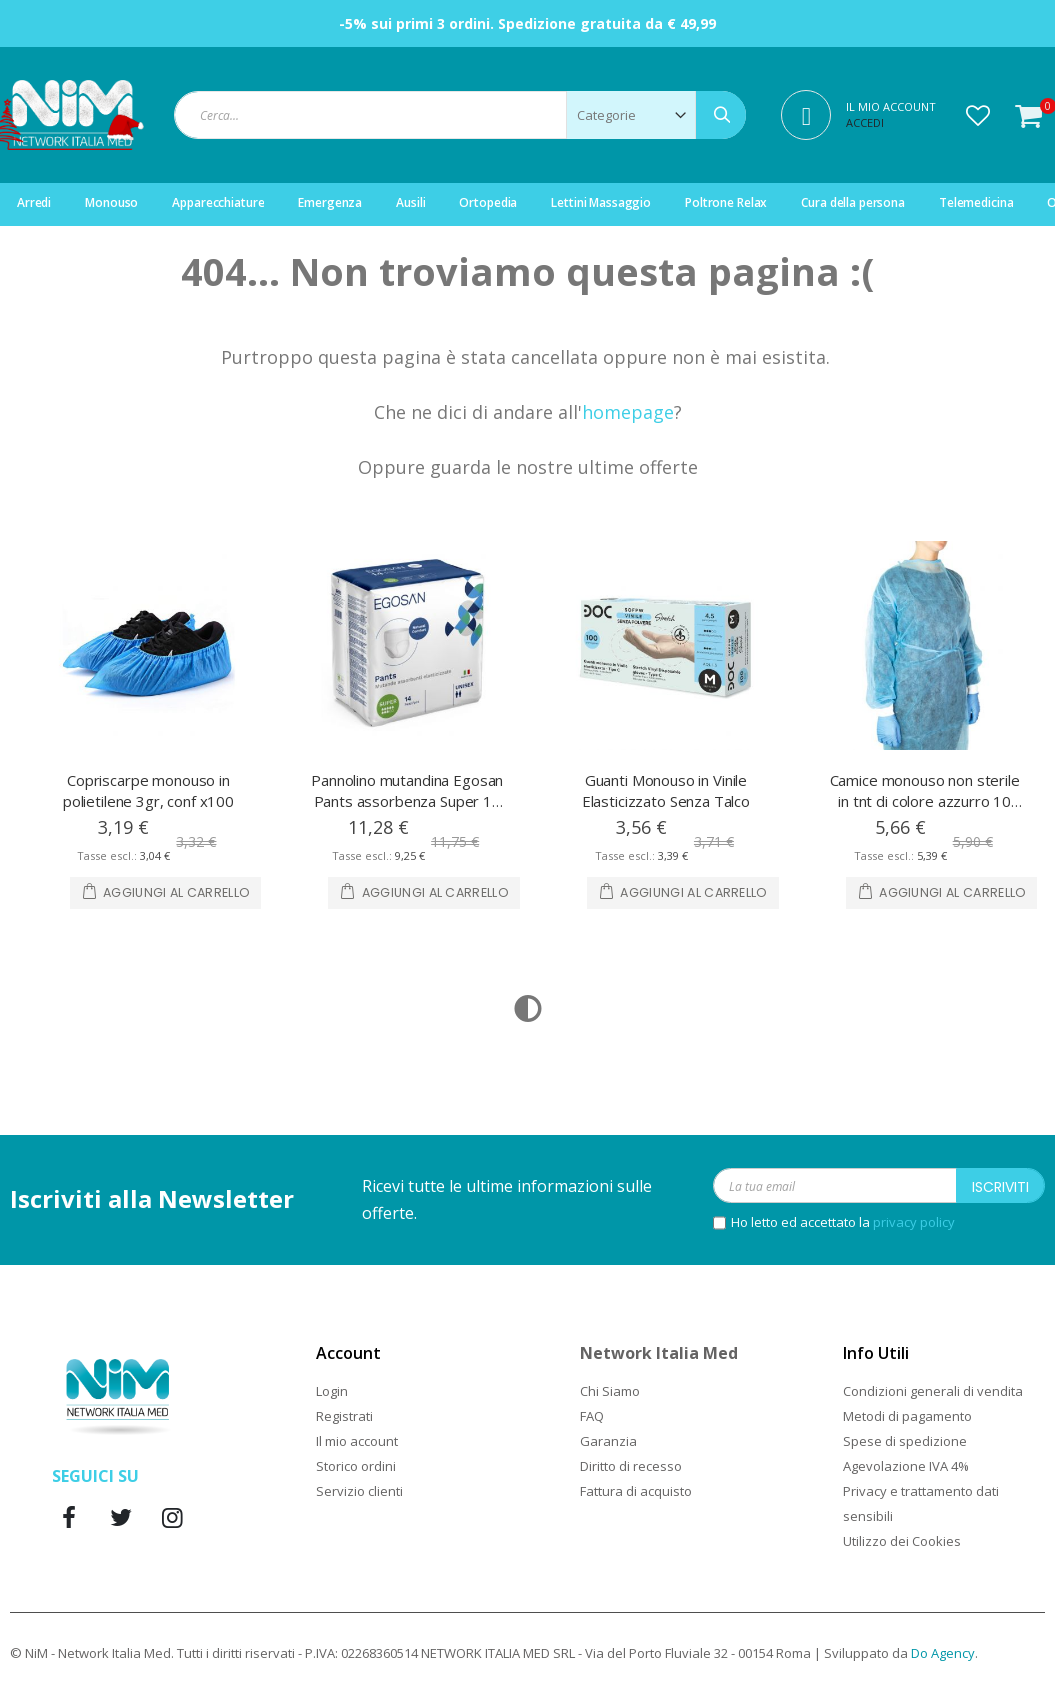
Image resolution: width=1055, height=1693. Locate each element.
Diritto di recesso (631, 1466)
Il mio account (357, 1441)
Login (332, 1391)
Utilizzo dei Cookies (902, 1541)
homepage (628, 412)
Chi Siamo (610, 1391)
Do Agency (943, 1653)
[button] (978, 115)
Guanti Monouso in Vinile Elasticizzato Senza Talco (679, 790)
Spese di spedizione (905, 1441)
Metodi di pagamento (907, 1416)
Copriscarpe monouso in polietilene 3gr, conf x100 (161, 790)
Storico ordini (356, 1466)
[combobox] (460, 115)
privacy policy (914, 1222)
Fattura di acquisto (636, 1491)
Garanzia (608, 1441)
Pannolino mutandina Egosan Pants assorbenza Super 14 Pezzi (420, 801)
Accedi (865, 122)
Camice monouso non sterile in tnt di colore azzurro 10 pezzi (937, 801)
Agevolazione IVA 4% (906, 1466)
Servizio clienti (359, 1491)
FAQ (592, 1416)
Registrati (344, 1416)
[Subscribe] (1000, 1185)
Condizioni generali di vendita (933, 1391)
